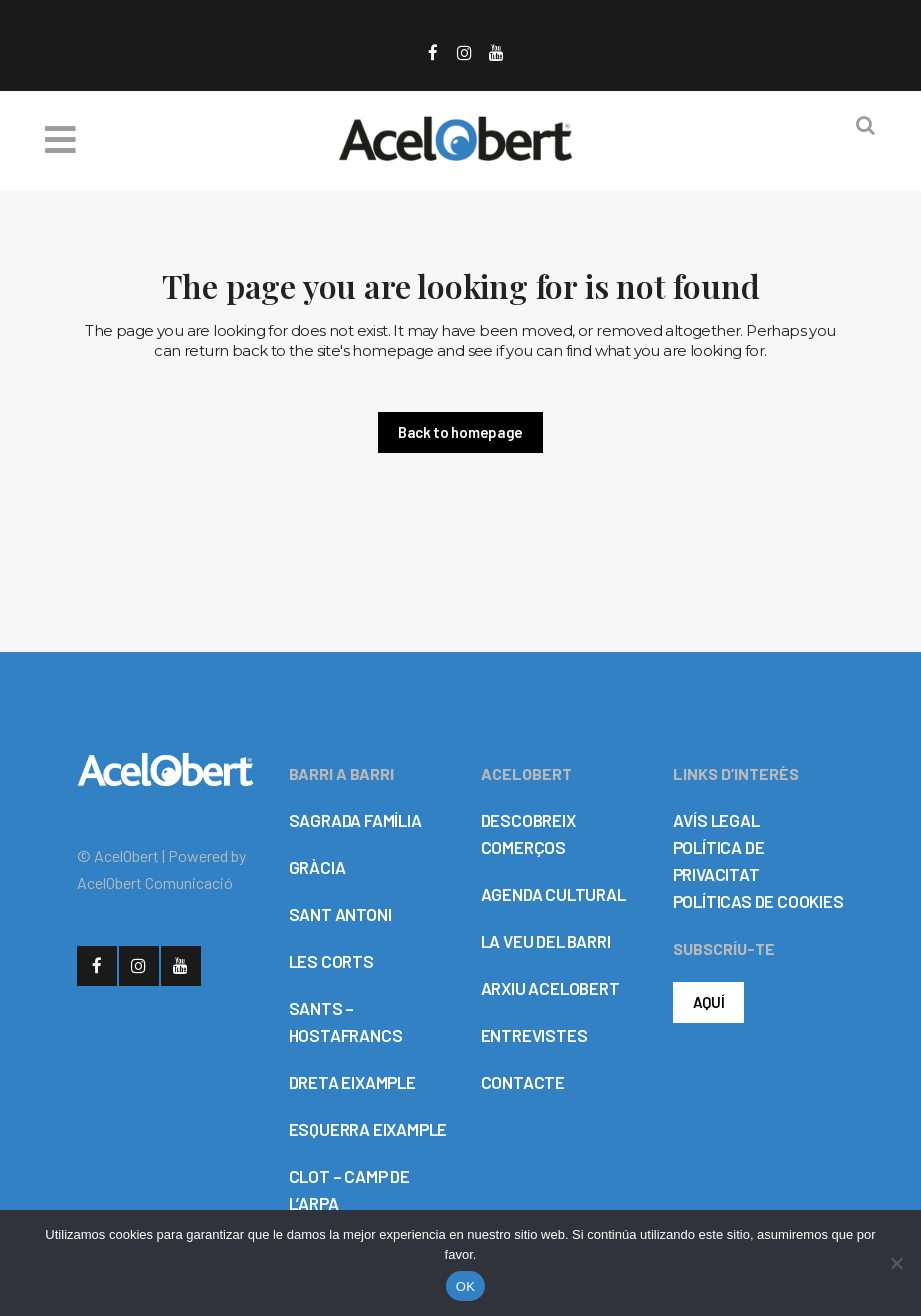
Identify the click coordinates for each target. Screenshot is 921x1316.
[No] (896, 1263)
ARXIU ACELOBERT (550, 988)
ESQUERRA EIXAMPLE (368, 1129)
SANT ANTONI (340, 914)
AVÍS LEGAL (716, 820)
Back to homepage (460, 432)
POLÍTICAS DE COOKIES (758, 901)
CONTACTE (523, 1082)
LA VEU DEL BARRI (546, 941)
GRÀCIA (317, 867)
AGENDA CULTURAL (553, 894)
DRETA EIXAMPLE (352, 1082)
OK (465, 1286)
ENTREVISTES (534, 1035)
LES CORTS (331, 961)
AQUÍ (709, 1002)
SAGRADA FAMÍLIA (355, 820)
